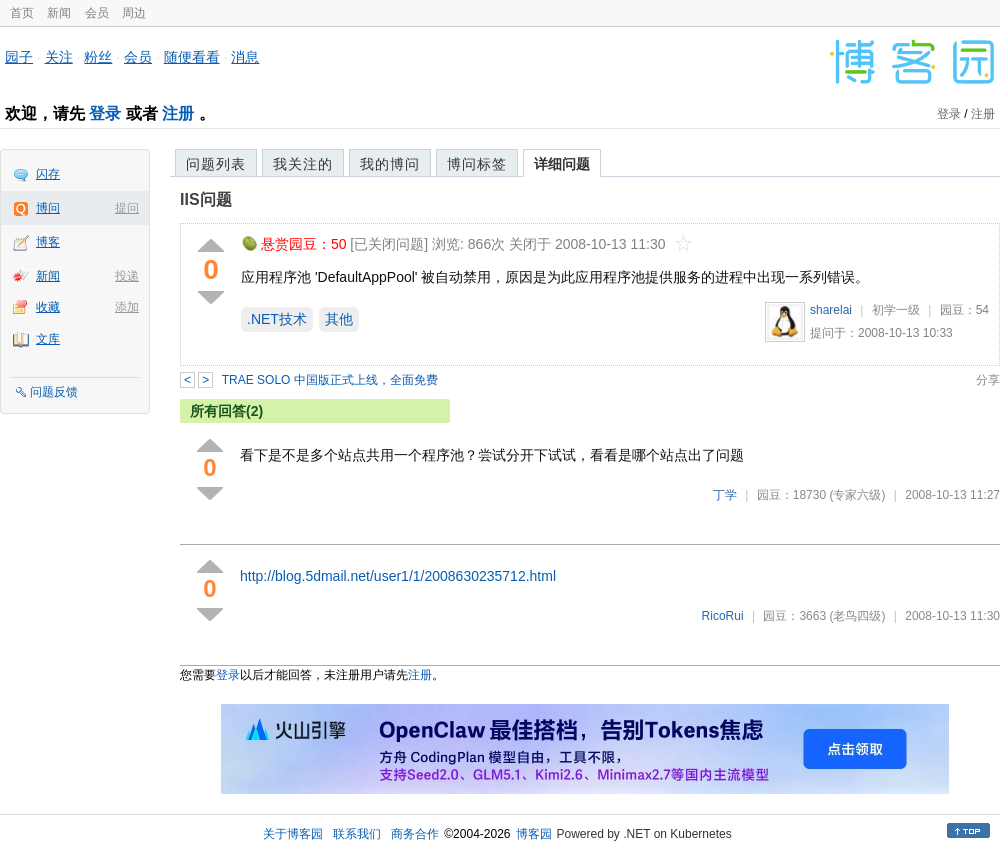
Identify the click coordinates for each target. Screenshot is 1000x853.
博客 (48, 242)
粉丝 (98, 57)
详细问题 (562, 164)
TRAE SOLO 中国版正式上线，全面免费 (330, 380)
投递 (127, 276)
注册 (178, 113)
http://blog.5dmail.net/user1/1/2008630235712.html (398, 576)
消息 (245, 57)
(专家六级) (857, 495)
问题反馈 (54, 392)
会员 (97, 13)
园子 (19, 57)
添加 (127, 307)
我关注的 (303, 164)
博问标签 (477, 164)
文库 (48, 339)
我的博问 (390, 164)
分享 (988, 380)
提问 (127, 208)
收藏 (48, 307)
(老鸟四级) (857, 616)
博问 (48, 208)
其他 (339, 319)
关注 (59, 57)
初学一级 (896, 310)
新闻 (59, 13)
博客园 (534, 834)
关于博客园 (293, 834)
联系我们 (357, 834)
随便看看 (192, 57)
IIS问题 (206, 199)
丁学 (725, 495)
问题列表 (216, 164)
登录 (105, 113)
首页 (22, 13)
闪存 (48, 174)
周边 (134, 13)
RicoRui (723, 616)
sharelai (831, 310)
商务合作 (415, 834)
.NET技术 (277, 319)
